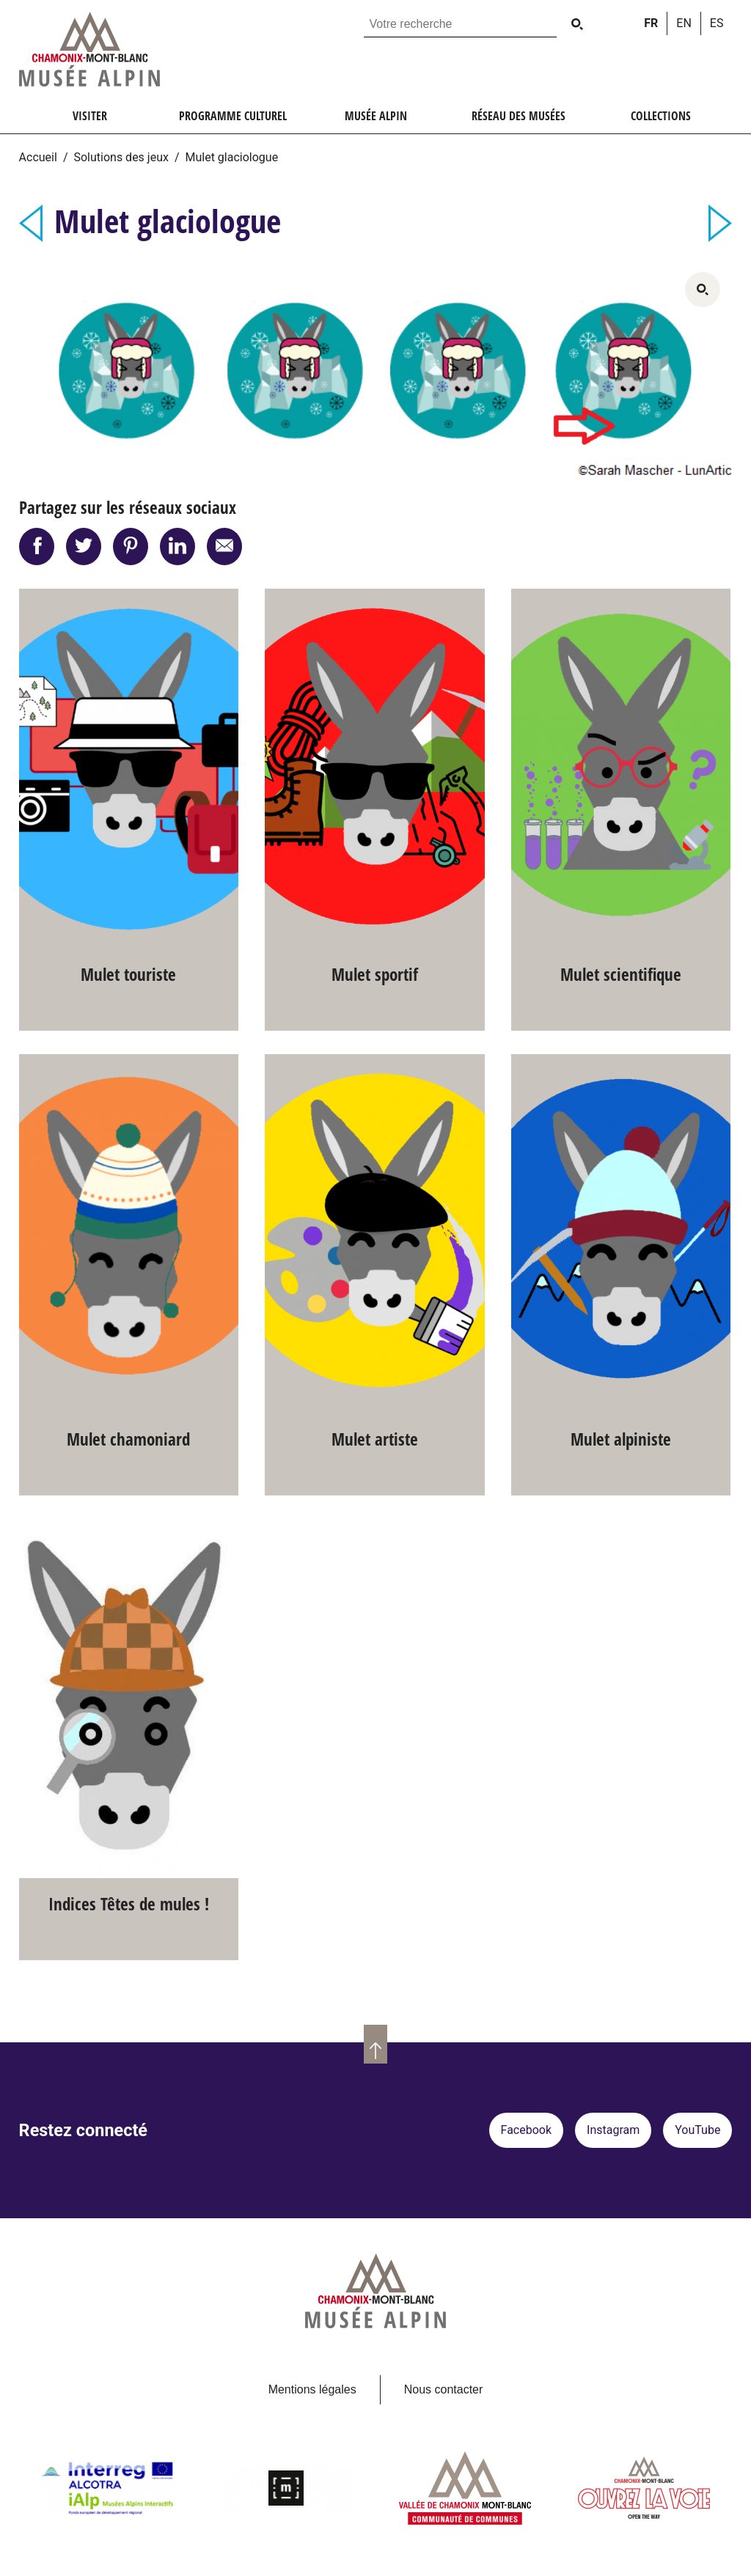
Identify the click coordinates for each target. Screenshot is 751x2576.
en (684, 23)
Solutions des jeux (120, 157)
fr (651, 23)
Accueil (38, 157)
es (717, 23)
